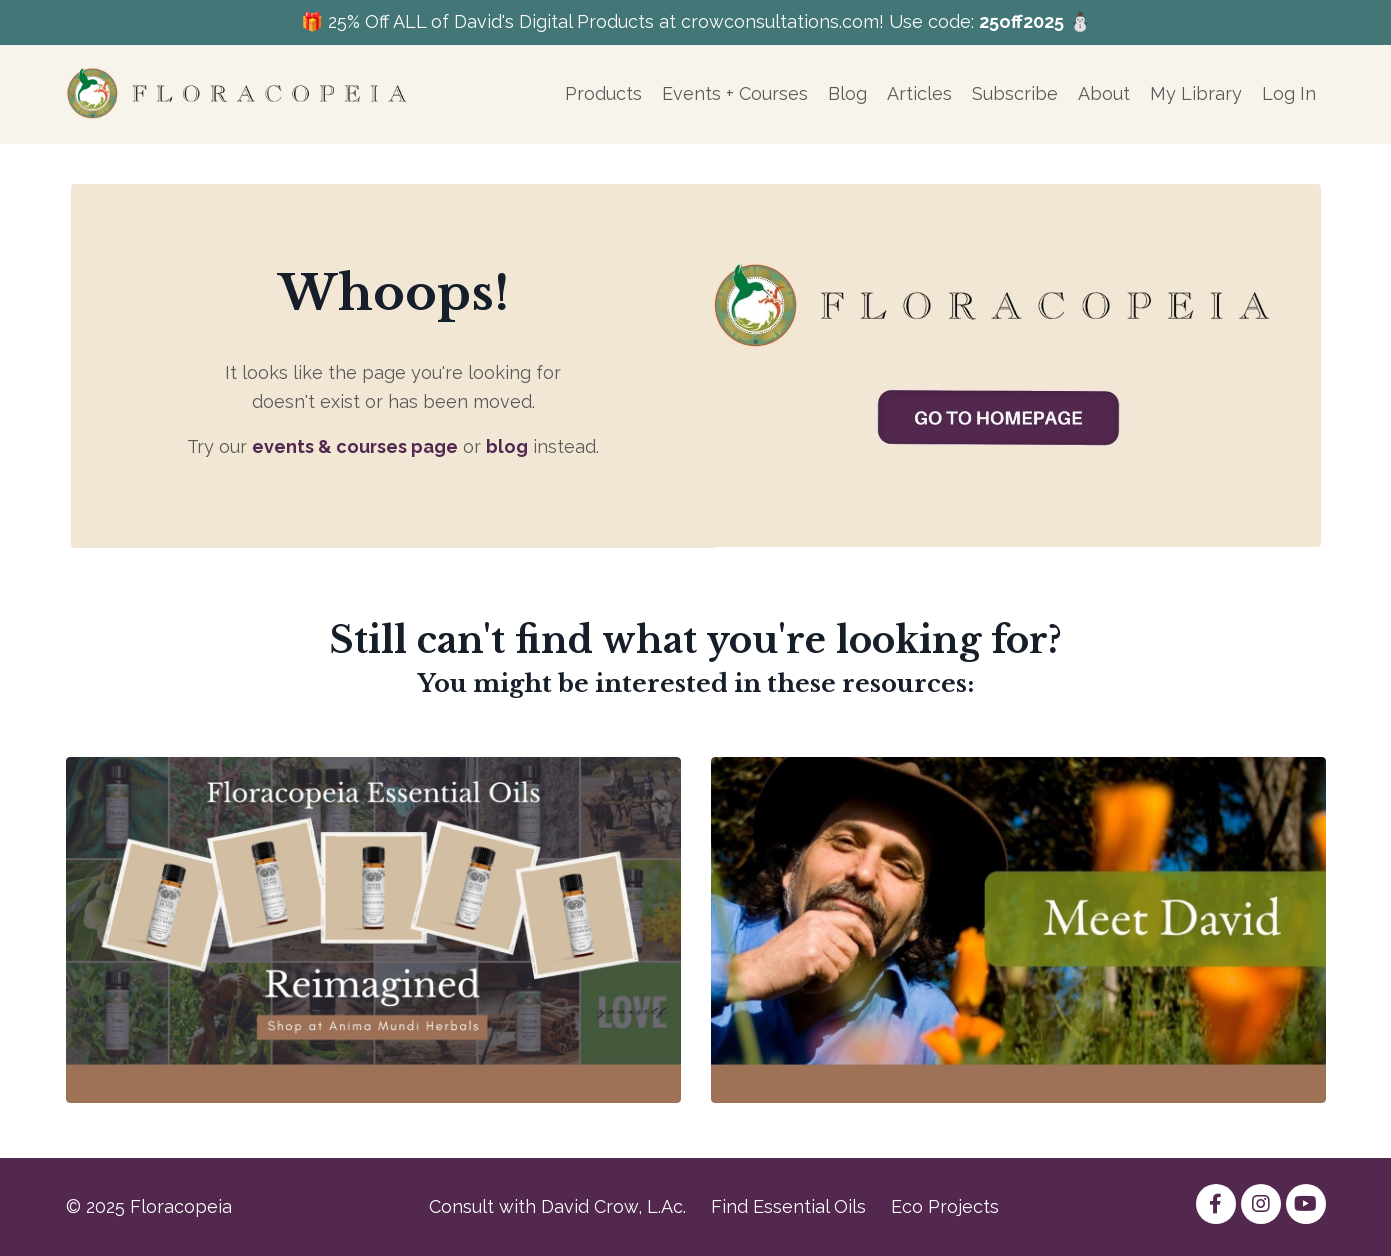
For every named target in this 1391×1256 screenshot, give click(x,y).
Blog (847, 93)
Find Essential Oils (788, 1206)
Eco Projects (945, 1206)
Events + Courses (735, 93)
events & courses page (355, 446)
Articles (919, 93)
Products (603, 93)
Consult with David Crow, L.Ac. (557, 1206)
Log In (1289, 93)
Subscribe (1015, 93)
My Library (1196, 93)
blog (507, 446)
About (1104, 93)
